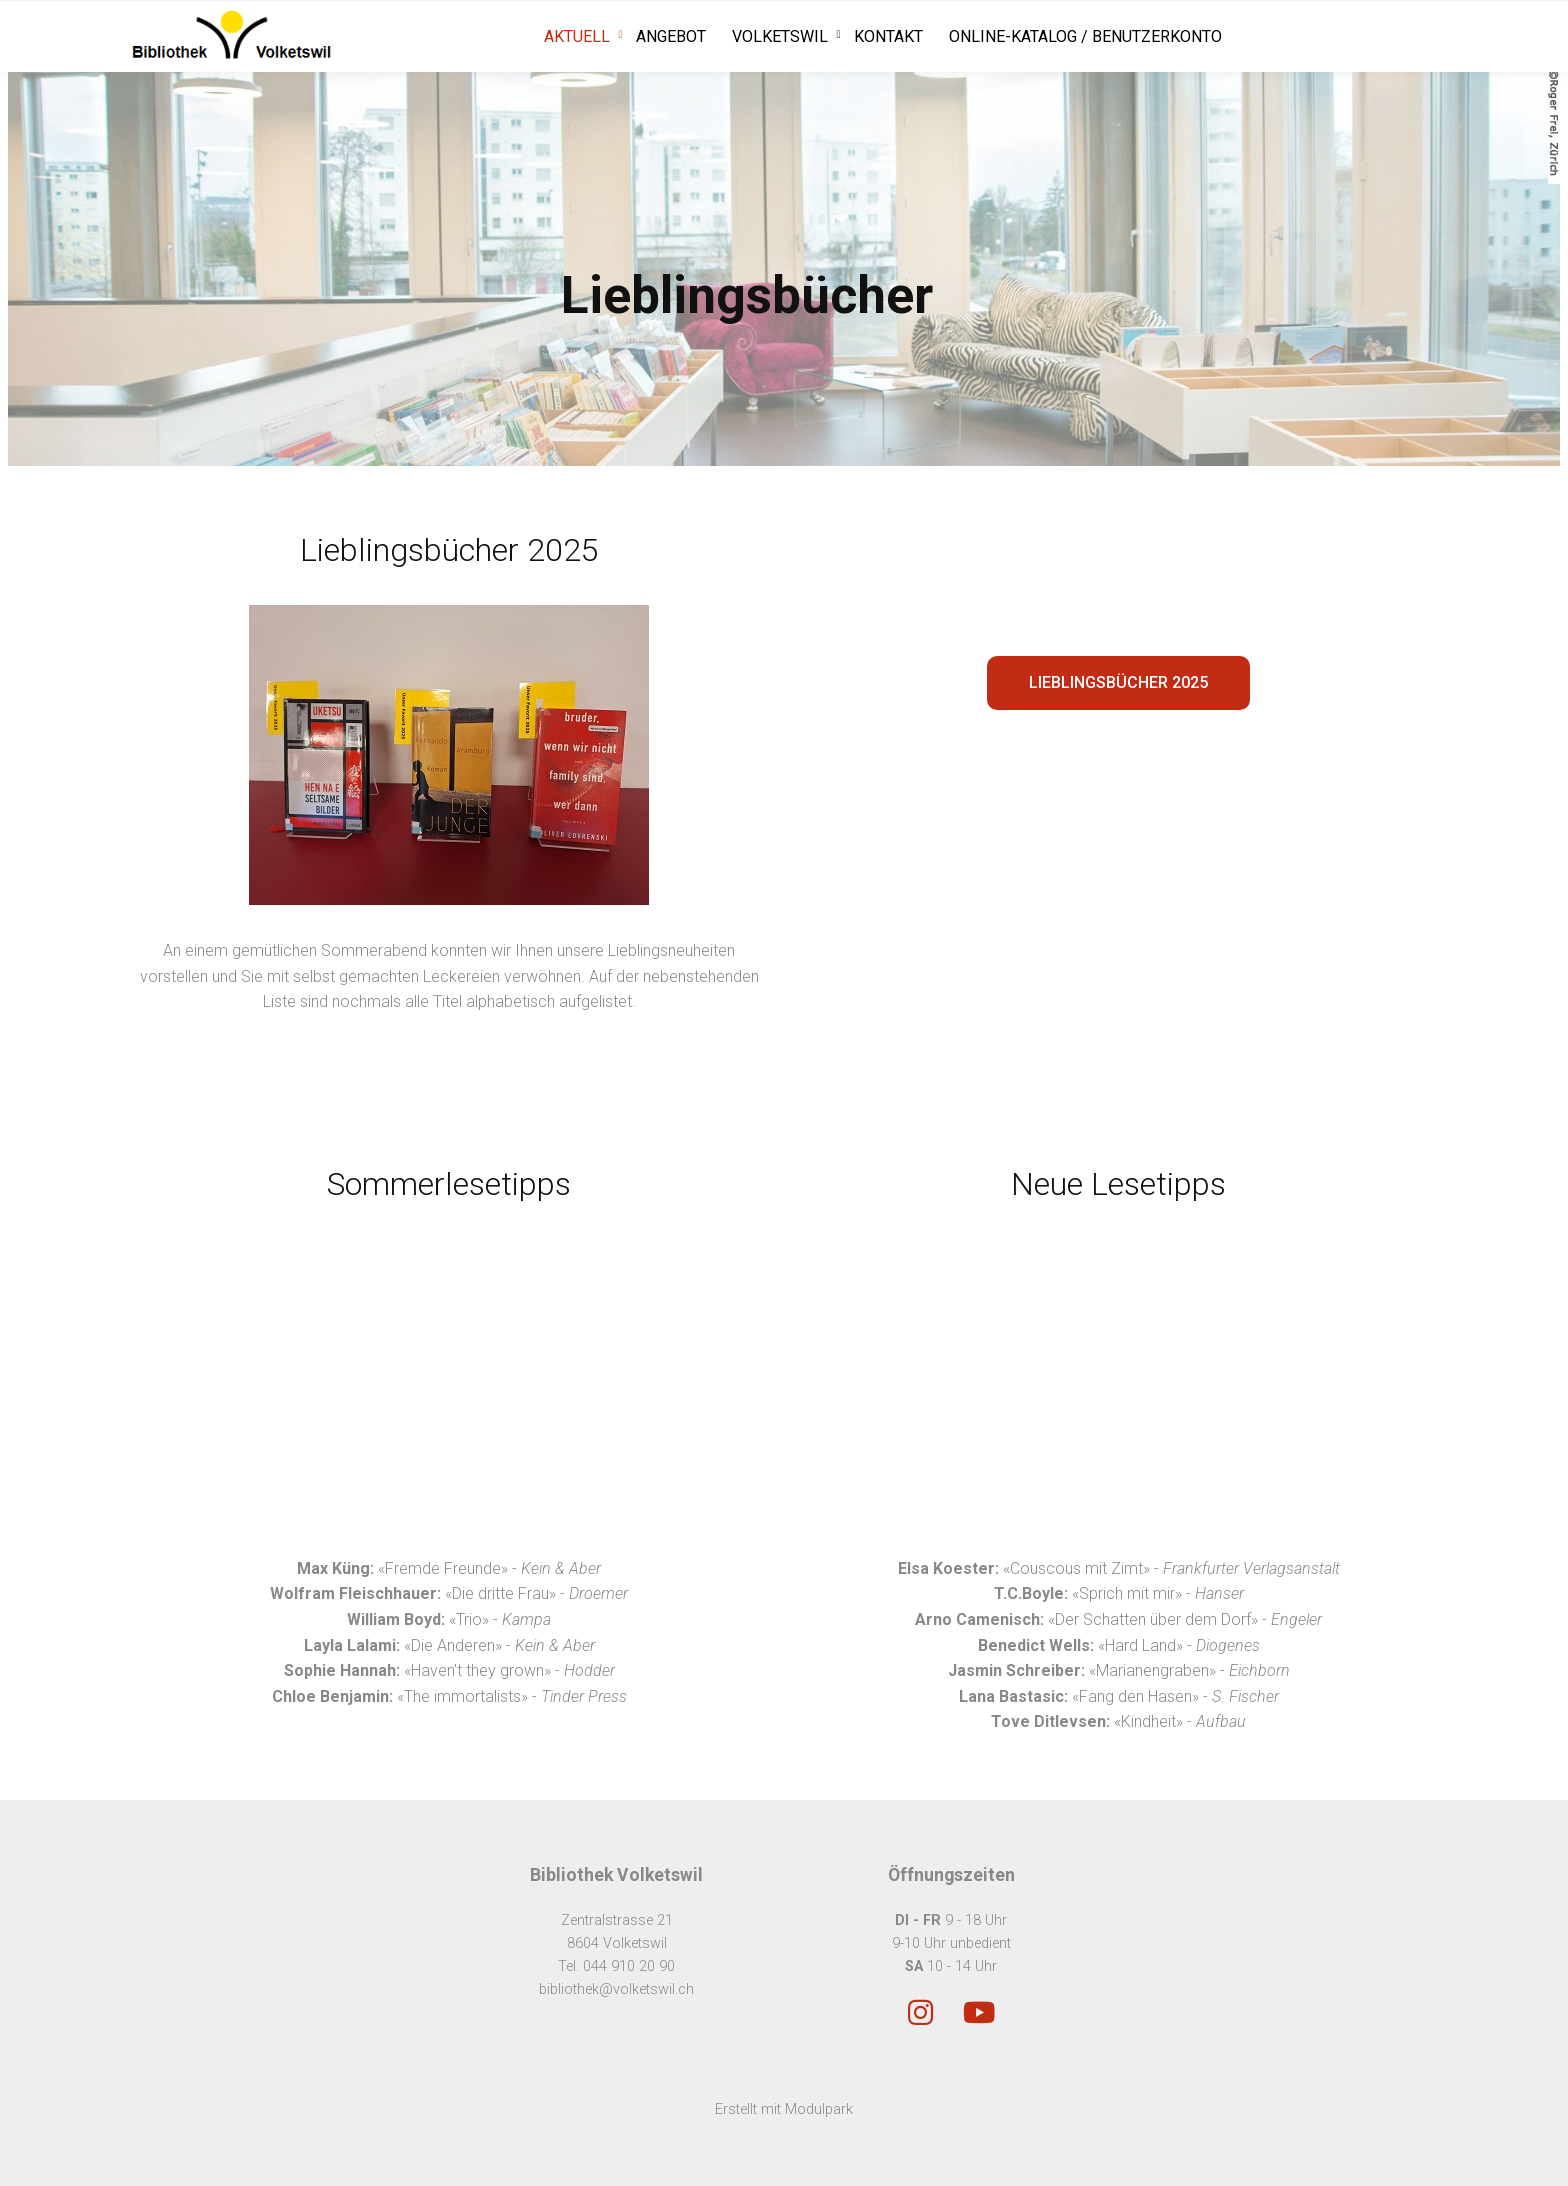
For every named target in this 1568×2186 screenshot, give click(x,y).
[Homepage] (232, 36)
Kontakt (888, 36)
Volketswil (780, 36)
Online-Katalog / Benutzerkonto (1085, 36)
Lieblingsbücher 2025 (1118, 682)
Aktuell (577, 36)
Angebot (671, 36)
